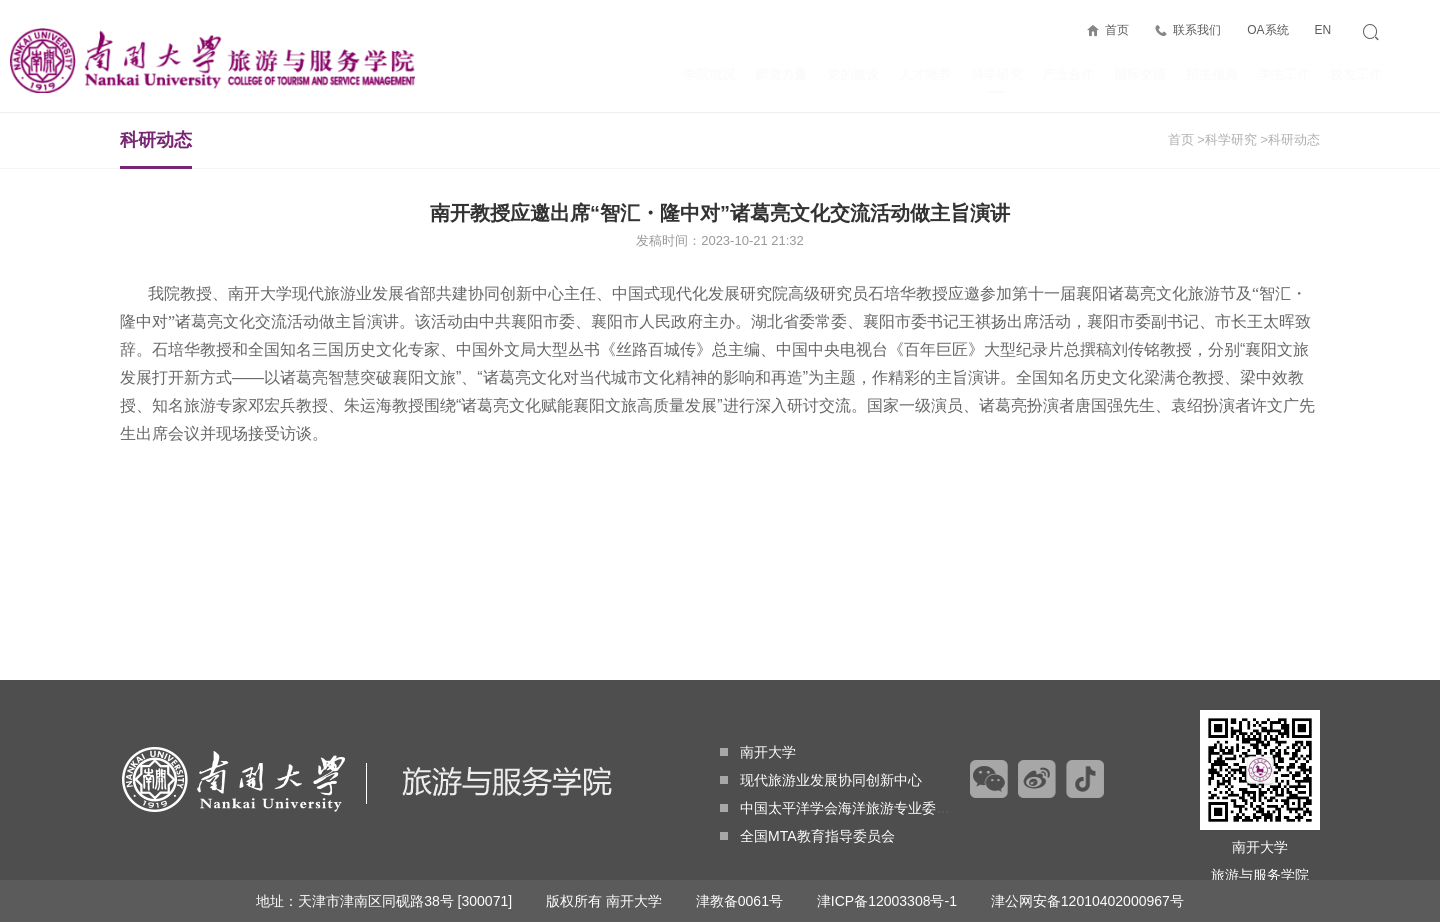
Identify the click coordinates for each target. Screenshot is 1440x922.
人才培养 (925, 74)
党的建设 (853, 74)
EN (1322, 30)
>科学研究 (1227, 139)
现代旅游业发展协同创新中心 (821, 780)
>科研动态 (1290, 139)
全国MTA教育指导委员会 (807, 836)
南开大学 (758, 752)
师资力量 (781, 74)
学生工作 (1284, 74)
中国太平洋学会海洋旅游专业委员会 (842, 808)
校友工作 (1356, 74)
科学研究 (997, 80)
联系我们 (1197, 30)
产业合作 (1068, 74)
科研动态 (156, 149)
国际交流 (1140, 74)
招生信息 (1212, 74)
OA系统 (1267, 30)
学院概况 (709, 74)
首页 (1117, 30)
